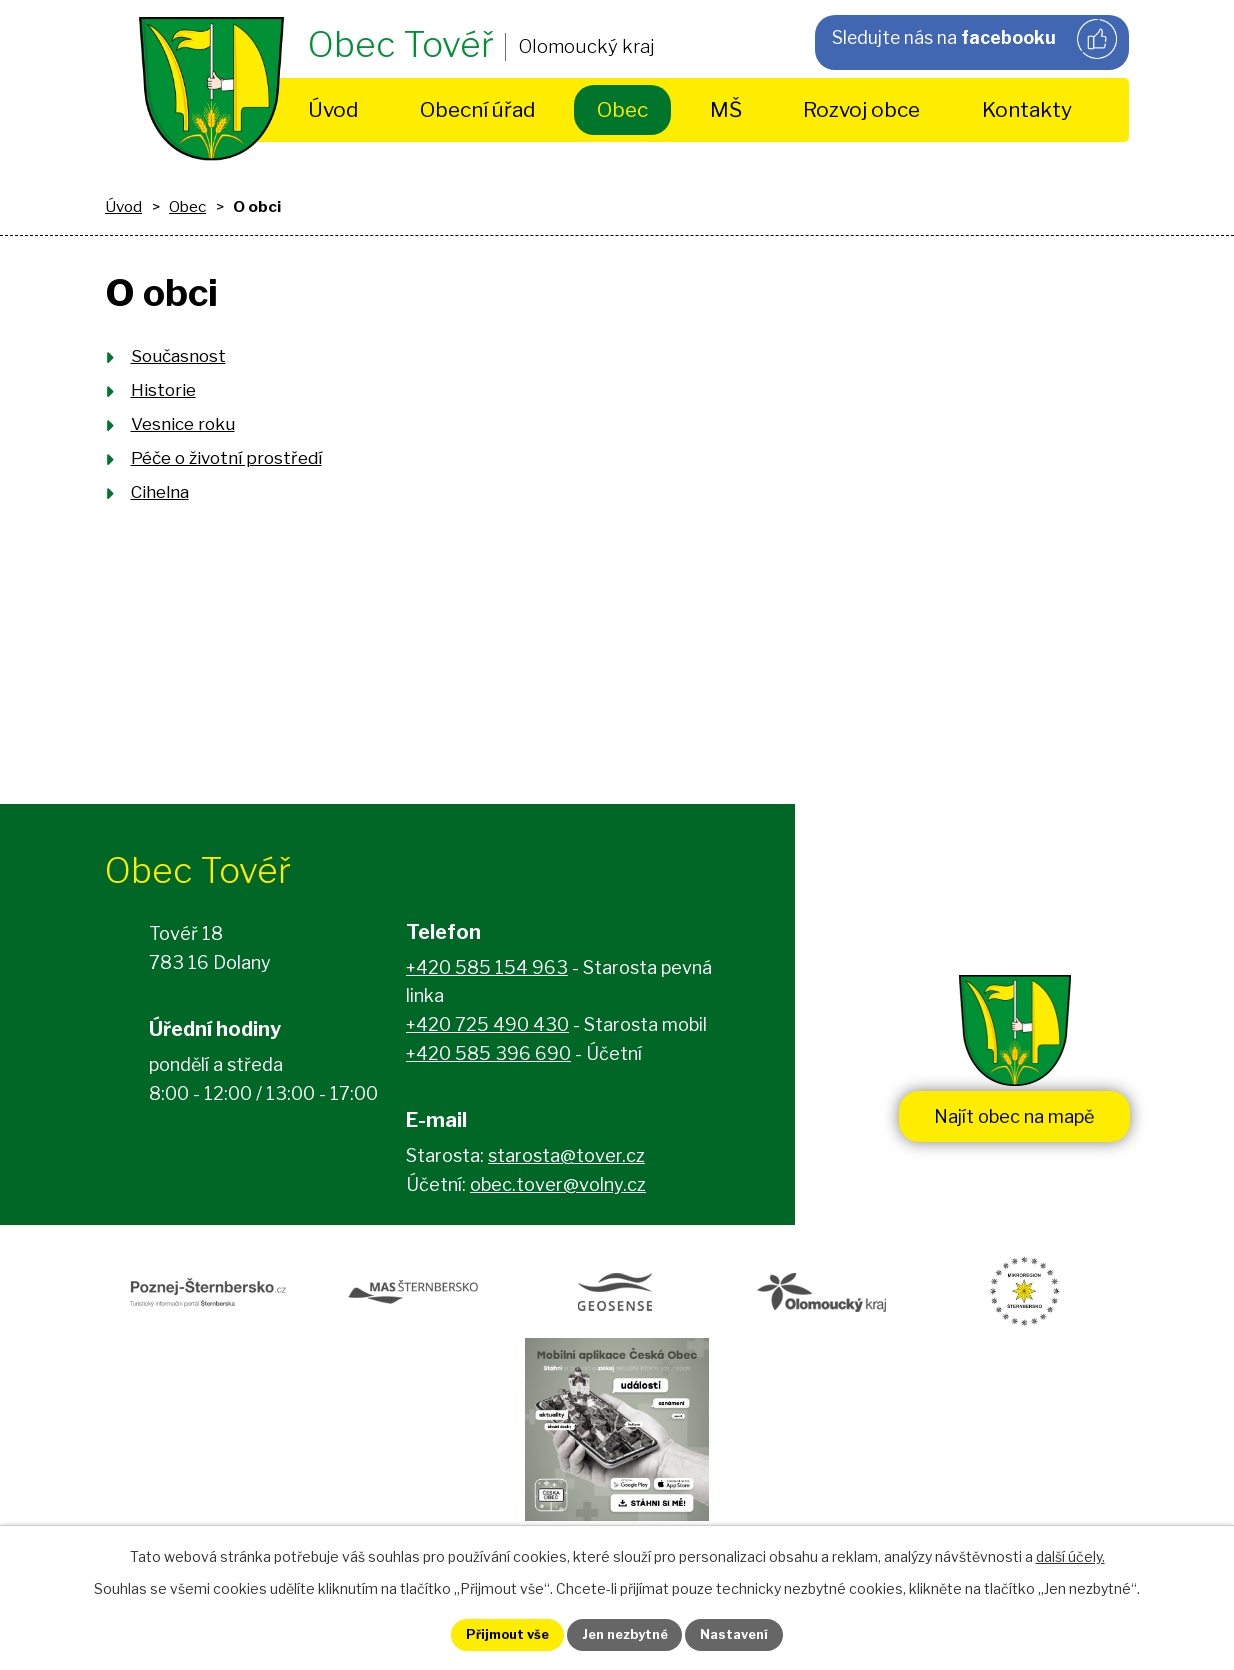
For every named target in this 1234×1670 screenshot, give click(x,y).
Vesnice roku (183, 424)
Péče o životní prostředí (226, 458)
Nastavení (755, 1633)
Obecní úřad (477, 109)
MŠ (726, 109)
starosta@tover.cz (566, 1161)
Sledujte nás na (973, 41)
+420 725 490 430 (487, 1030)
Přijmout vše (488, 1633)
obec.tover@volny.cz (558, 1190)
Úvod (333, 109)
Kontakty (1027, 109)
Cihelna (160, 492)
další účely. (1070, 1552)
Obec (622, 109)
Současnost (178, 356)
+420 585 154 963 (487, 973)
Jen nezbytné (625, 1633)
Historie (163, 390)
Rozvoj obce (861, 109)
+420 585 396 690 (488, 1059)
